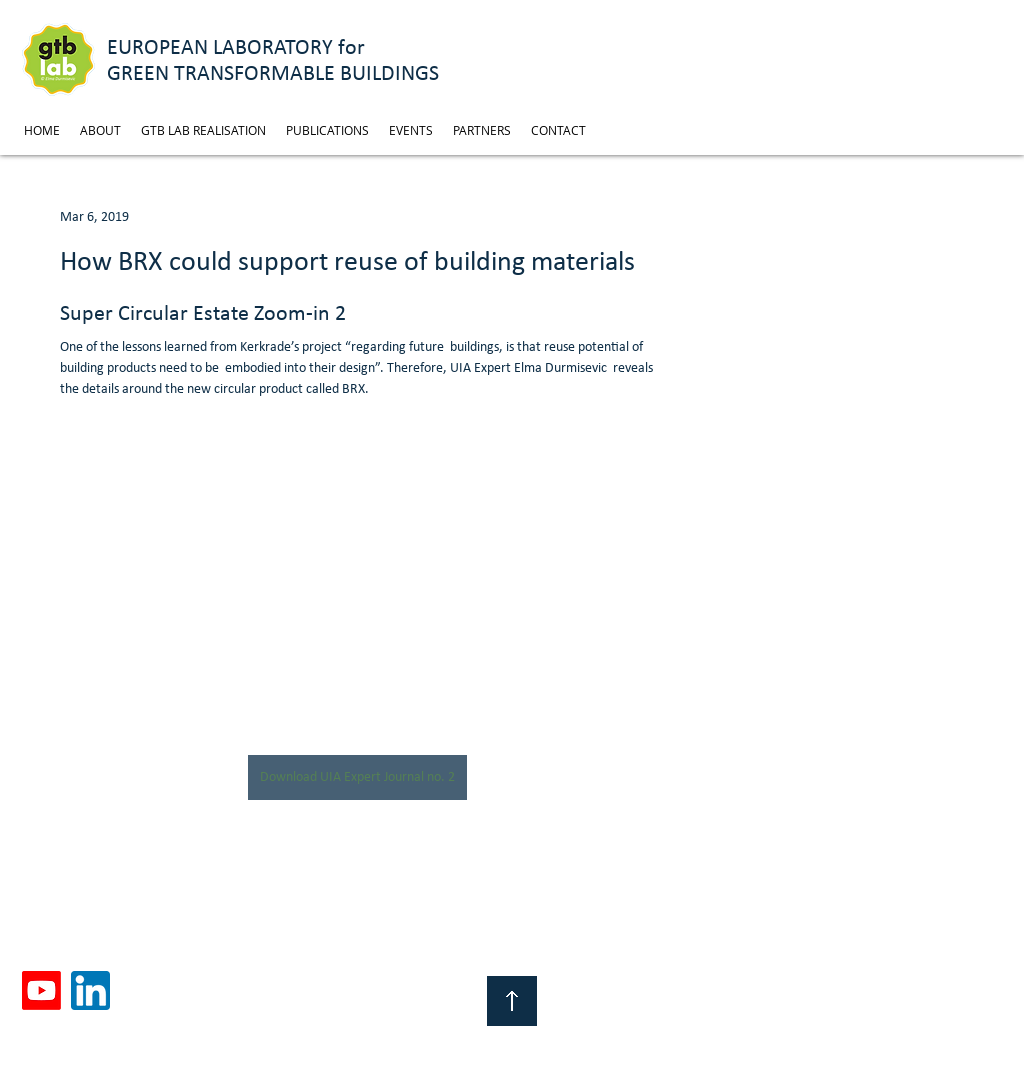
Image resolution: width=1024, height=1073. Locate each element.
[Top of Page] (512, 1001)
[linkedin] (90, 990)
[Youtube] (41, 990)
